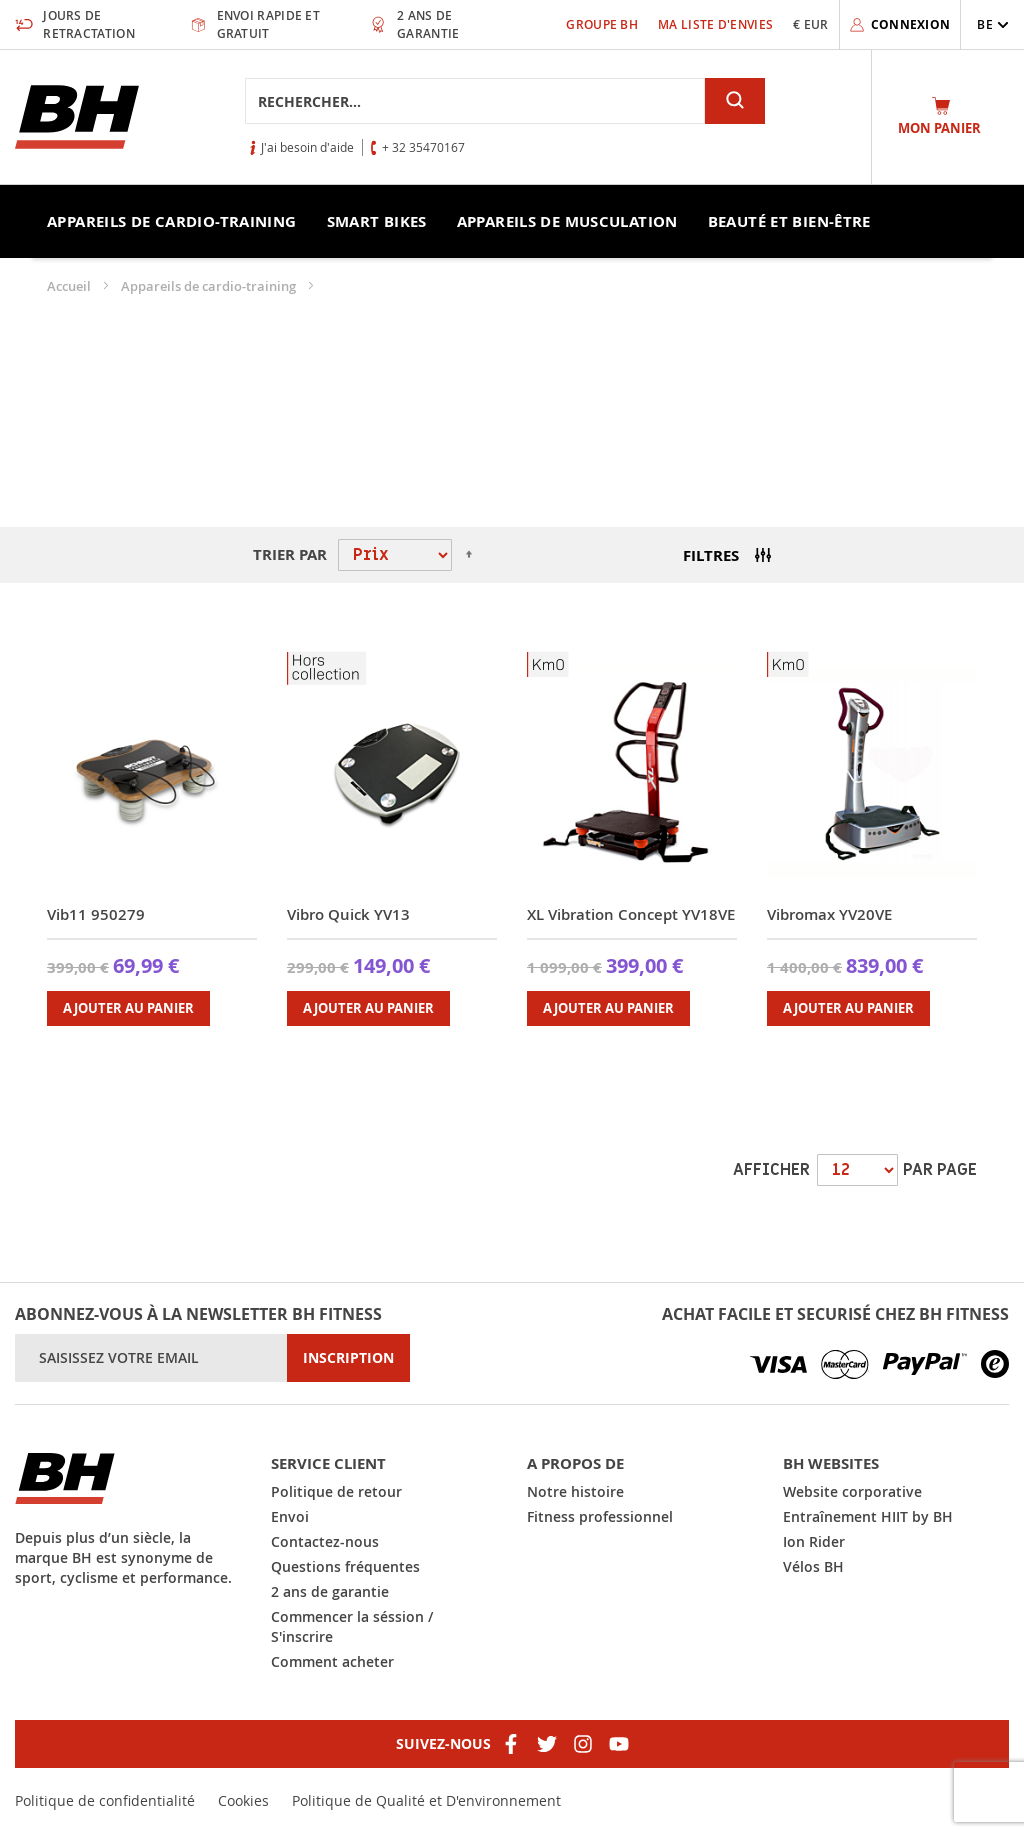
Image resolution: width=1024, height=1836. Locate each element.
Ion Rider (814, 1541)
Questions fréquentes (345, 1566)
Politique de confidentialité (105, 1800)
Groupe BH (602, 24)
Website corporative (852, 1491)
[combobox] (475, 101)
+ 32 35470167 (423, 147)
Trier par (290, 554)
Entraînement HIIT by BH (868, 1516)
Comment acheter (332, 1661)
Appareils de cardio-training (210, 286)
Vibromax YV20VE (829, 914)
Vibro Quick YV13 (348, 914)
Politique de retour (336, 1491)
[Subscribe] (348, 1358)
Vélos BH (813, 1566)
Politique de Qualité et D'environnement (426, 1800)
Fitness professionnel (600, 1516)
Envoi (290, 1516)
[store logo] (77, 117)
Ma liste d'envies (715, 24)
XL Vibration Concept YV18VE (631, 914)
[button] (993, 24)
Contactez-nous (325, 1541)
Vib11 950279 (96, 914)
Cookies (243, 1800)
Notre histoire (575, 1491)
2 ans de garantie (330, 1591)
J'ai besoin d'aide (307, 147)
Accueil (70, 286)
